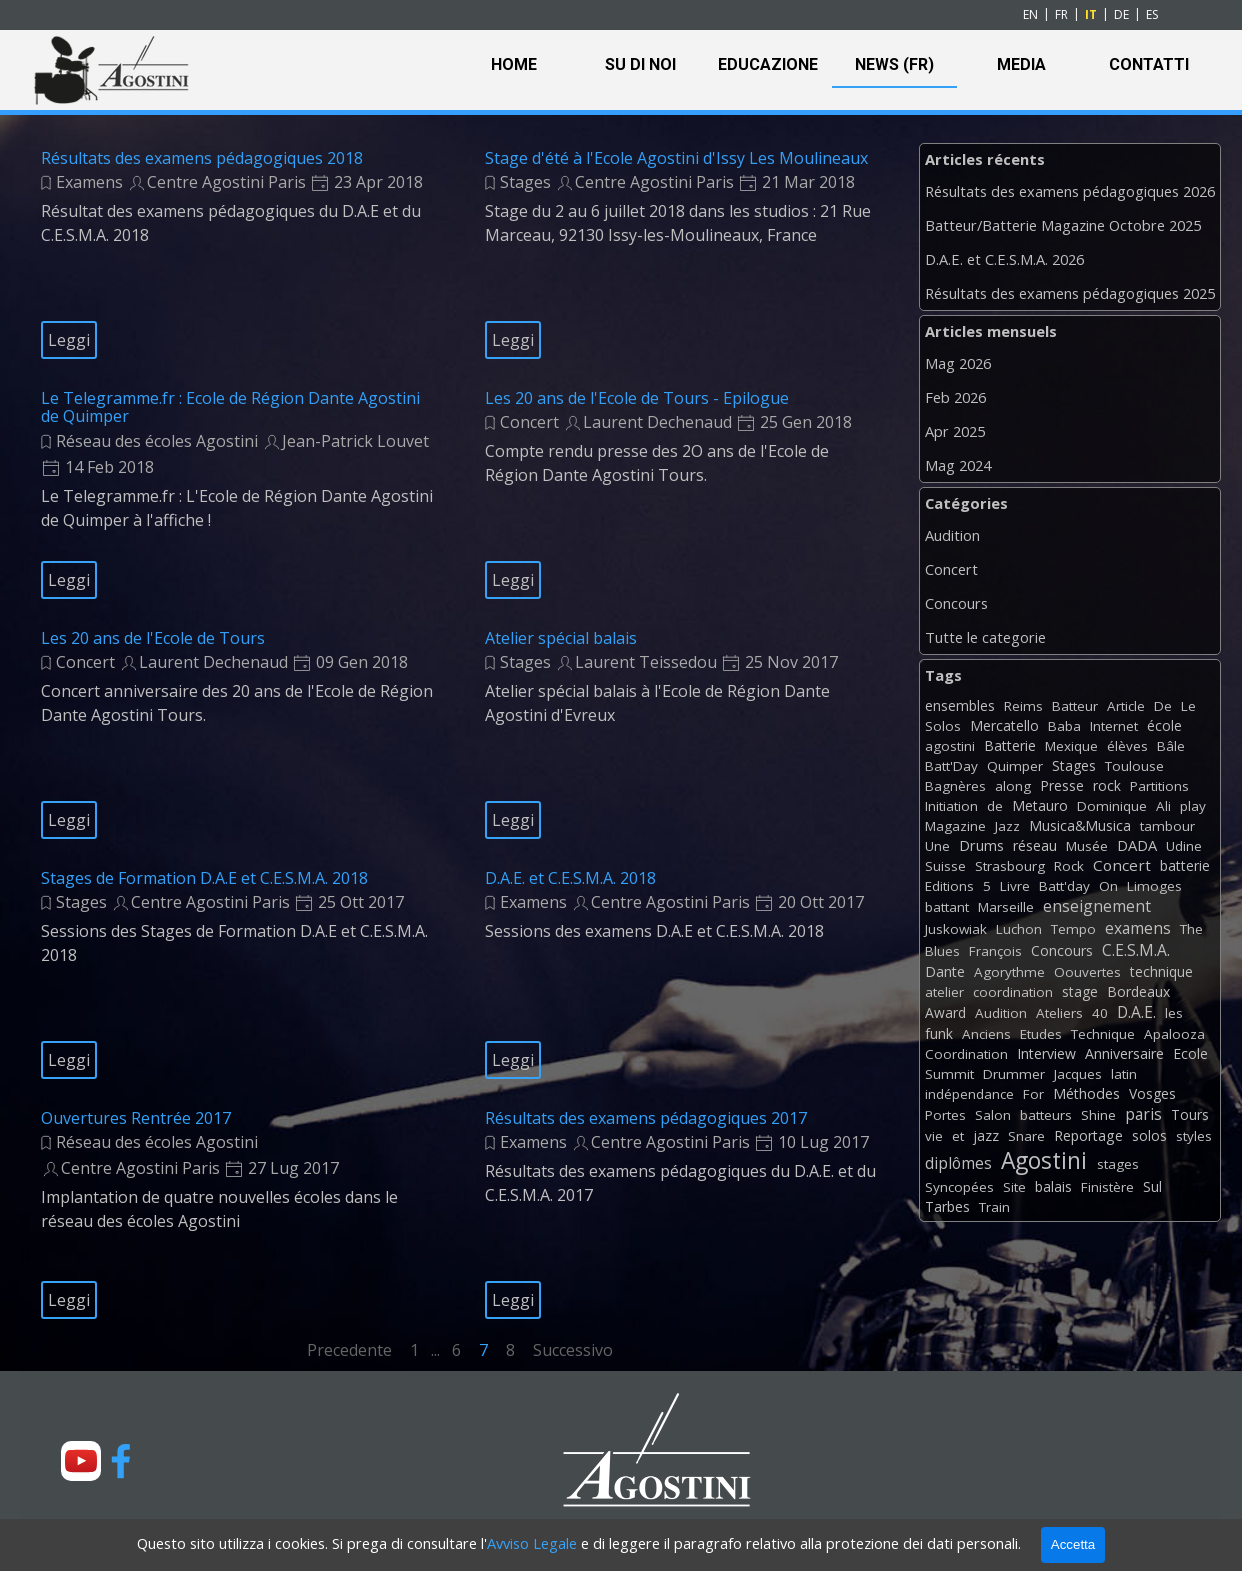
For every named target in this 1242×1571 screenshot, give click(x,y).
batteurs (1046, 1115)
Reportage (1088, 1135)
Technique (1103, 1034)
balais (1053, 1186)
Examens (89, 182)
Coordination (966, 1054)
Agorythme (1009, 972)
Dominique (1112, 806)
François (995, 951)
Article (1126, 706)
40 (1100, 1013)
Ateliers (1059, 1013)
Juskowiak (956, 929)
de (995, 806)
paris (1143, 1114)
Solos (943, 726)
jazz (986, 1135)
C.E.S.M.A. (1136, 950)
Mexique (1071, 746)
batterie (1185, 865)
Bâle (1171, 746)
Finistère (1107, 1187)
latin (1124, 1074)
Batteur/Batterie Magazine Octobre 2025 (1063, 225)
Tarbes (947, 1206)
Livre (1015, 886)
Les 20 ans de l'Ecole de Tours (153, 638)
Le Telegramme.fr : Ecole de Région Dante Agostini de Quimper (230, 407)
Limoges (1154, 886)
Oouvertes (1087, 972)
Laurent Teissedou (646, 662)
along (1013, 786)
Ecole (1190, 1053)
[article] (238, 254)
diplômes (958, 1163)
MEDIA (1021, 64)
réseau (1035, 845)
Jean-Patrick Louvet (355, 441)
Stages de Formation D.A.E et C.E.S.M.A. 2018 (204, 878)
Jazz (1007, 826)
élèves (1127, 746)
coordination (1013, 992)
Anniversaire (1124, 1053)
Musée (1087, 846)
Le (1188, 706)
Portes (945, 1115)
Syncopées (959, 1187)
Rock (1069, 866)
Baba (1064, 726)
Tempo (1073, 929)
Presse (1062, 785)
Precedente (349, 1350)
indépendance (969, 1094)
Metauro (1040, 805)
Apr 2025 (955, 431)
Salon (993, 1115)
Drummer (1014, 1074)
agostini (950, 746)
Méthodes (1086, 1093)
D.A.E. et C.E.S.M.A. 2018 (570, 878)
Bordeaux (1138, 991)
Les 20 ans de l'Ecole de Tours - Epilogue (637, 398)
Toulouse (1134, 766)
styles (1194, 1136)
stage (1080, 991)
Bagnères (955, 786)
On (1108, 886)
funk (939, 1033)
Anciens (986, 1034)
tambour (1167, 826)
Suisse (945, 866)
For (1033, 1094)
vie (934, 1136)
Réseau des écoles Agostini (157, 441)
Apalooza (1174, 1034)
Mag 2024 (958, 465)
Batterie (1010, 745)
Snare (1026, 1136)
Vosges (1152, 1093)
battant (947, 907)
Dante (945, 971)
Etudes (1041, 1034)
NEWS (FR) (894, 64)
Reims (1023, 706)
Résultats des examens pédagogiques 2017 (646, 1118)
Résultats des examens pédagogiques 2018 (202, 158)
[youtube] (81, 1461)
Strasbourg (1010, 866)
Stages (525, 182)
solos (1149, 1135)
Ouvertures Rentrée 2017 (136, 1118)
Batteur (1075, 706)
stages (1118, 1164)
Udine (1184, 846)
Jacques (1078, 1074)
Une (937, 846)
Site (1014, 1187)
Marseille (1006, 907)
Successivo (573, 1350)
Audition (952, 535)
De (1163, 706)
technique (1161, 971)
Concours (956, 603)
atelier (944, 992)
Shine (1098, 1115)
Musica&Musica (1080, 825)
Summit (949, 1074)
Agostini (1044, 1160)
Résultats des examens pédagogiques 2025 (1070, 293)
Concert (529, 422)
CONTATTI (1149, 64)
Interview (1046, 1053)
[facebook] (121, 1461)
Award (945, 1012)
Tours (1190, 1114)
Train (994, 1207)
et (958, 1136)
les (1174, 1013)
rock (1107, 785)
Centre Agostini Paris (226, 182)
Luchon (1019, 929)
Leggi (69, 340)
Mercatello (1004, 725)
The (1191, 929)
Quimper (1015, 766)
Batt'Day (951, 766)
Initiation (951, 806)
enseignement (1097, 906)
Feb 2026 (955, 397)
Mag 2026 (958, 363)
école (1164, 725)
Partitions (1159, 786)
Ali (1163, 806)
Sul (1152, 1186)
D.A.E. (1136, 1012)
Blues (942, 951)
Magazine (955, 826)
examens (1138, 928)
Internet (1114, 726)
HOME (514, 64)
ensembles (960, 705)
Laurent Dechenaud (657, 422)
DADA (1137, 845)
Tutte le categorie (985, 637)
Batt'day (1064, 886)
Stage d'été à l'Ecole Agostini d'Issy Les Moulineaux (676, 158)
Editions (949, 886)
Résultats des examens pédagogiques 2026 (1070, 191)
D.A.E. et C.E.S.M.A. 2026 (1004, 259)
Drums (981, 845)
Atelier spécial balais (561, 638)
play (1193, 806)
